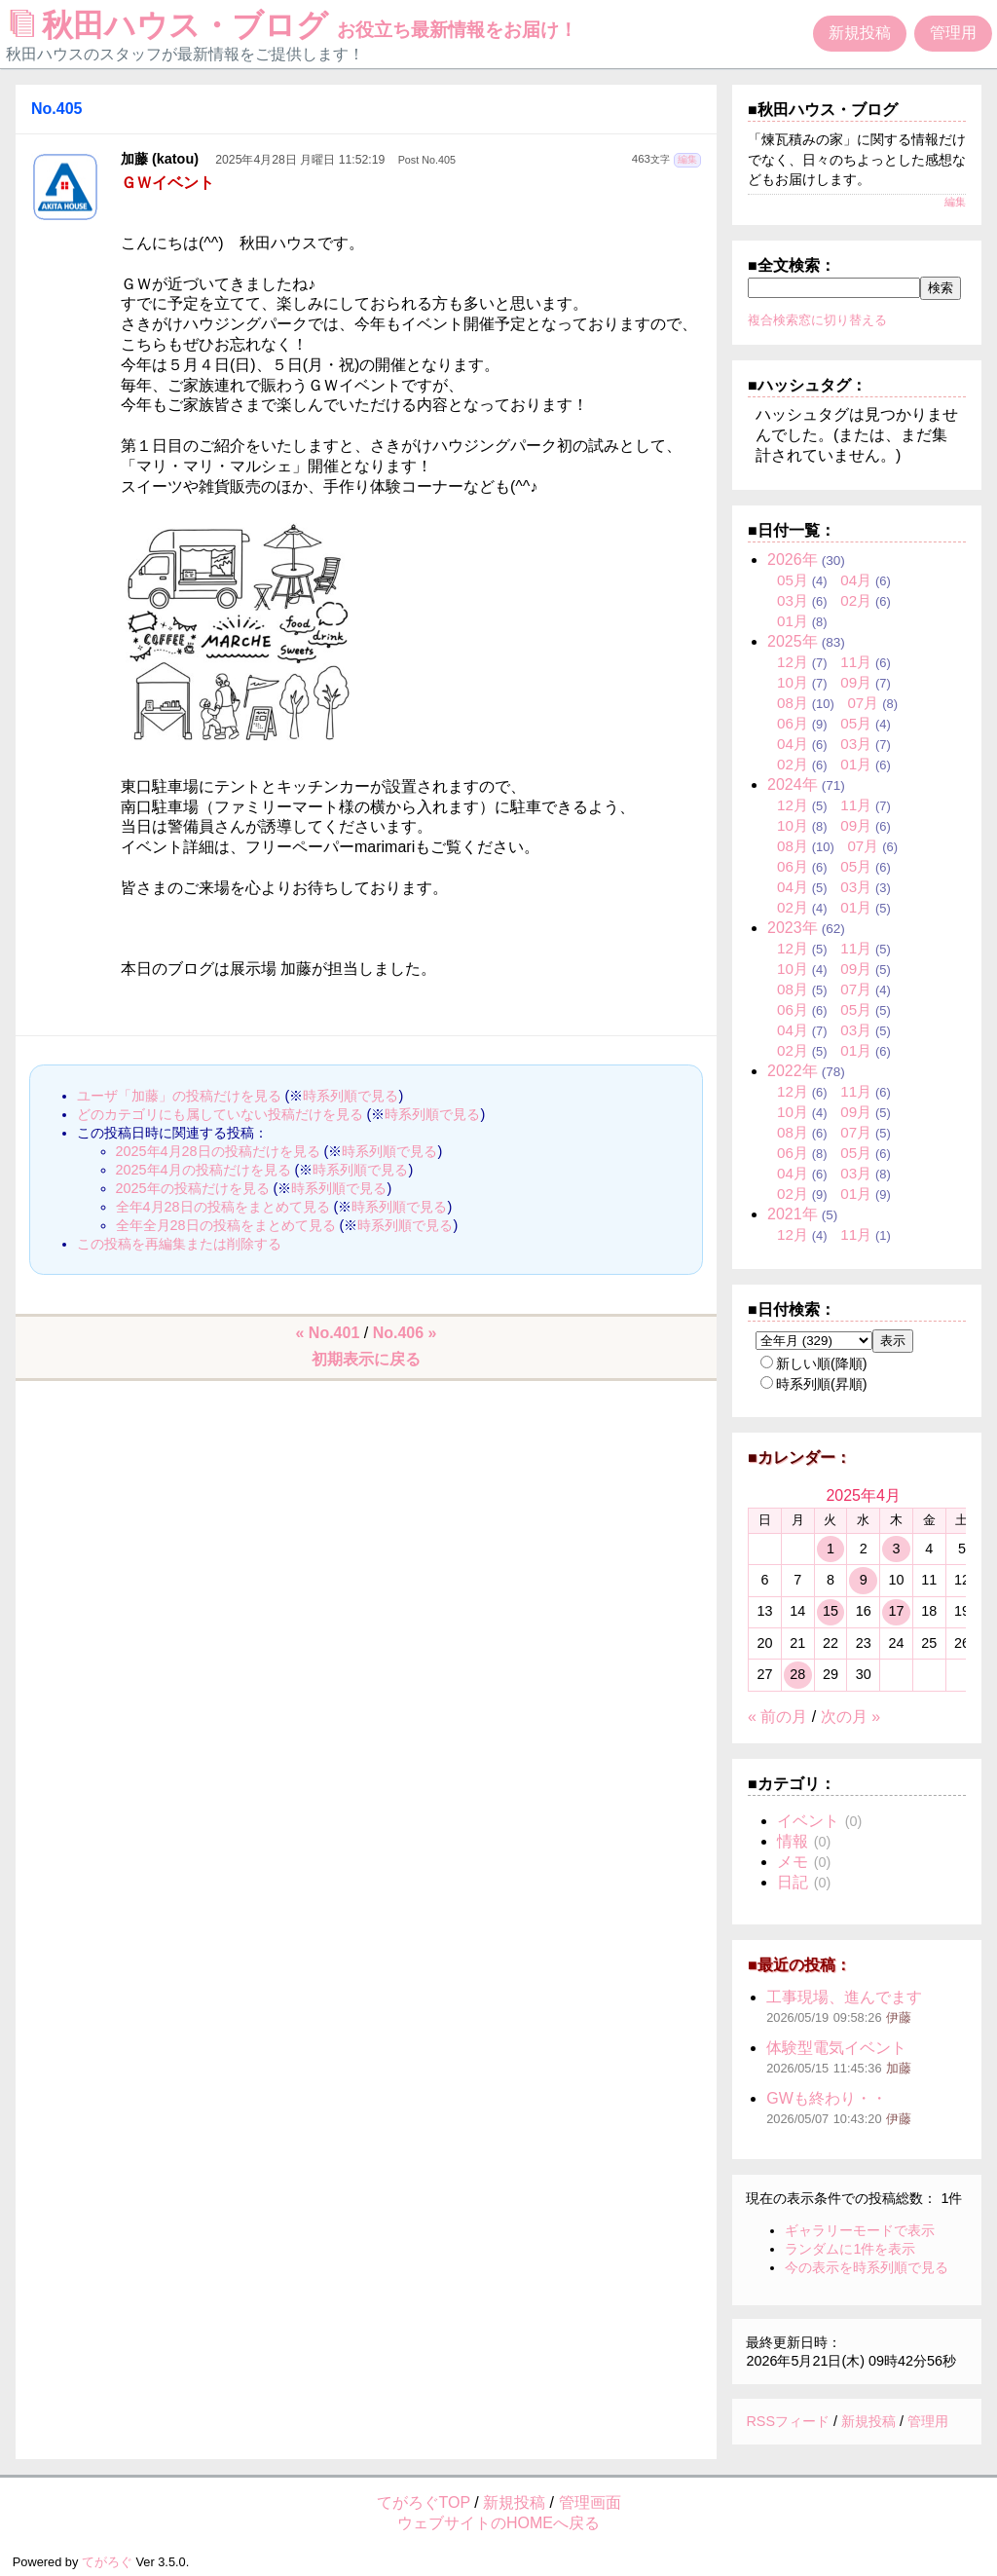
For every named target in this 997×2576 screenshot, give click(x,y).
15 (830, 1611)
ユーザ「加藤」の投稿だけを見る (179, 1095)
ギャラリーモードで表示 (860, 2230)
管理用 (953, 32)
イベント (808, 1820)
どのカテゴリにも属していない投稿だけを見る (220, 1114)
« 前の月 (777, 1716)
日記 (792, 1882)
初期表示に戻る (366, 1359)
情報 (792, 1841)
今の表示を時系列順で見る (866, 2267)
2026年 (792, 559)
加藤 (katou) (160, 159)
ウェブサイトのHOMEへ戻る (498, 2523)
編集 (687, 159)
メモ (792, 1861)
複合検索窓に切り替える (817, 320)
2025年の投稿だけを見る (193, 1188)
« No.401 (328, 1333)
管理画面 (590, 2502)
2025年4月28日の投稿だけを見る (218, 1151)
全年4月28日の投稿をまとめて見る (223, 1206)
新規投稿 (860, 32)
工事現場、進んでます (844, 1997)
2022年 (792, 1071)
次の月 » (850, 1716)
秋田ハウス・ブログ (294, 25)
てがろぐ (107, 2562)
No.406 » (405, 1333)
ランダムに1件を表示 (850, 2249)
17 (896, 1611)
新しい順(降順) (814, 1363)
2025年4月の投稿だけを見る (203, 1169)
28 (797, 1674)
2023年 (792, 927)
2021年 (792, 1214)
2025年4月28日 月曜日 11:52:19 (300, 160)
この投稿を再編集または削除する (179, 1243)
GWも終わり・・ (826, 2098)
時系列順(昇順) (814, 1384)
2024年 (792, 784)
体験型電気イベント (836, 2047)
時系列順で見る (350, 1095)
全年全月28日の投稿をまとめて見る (226, 1225)
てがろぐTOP (423, 2502)
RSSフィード (788, 2421)
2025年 (792, 641)
